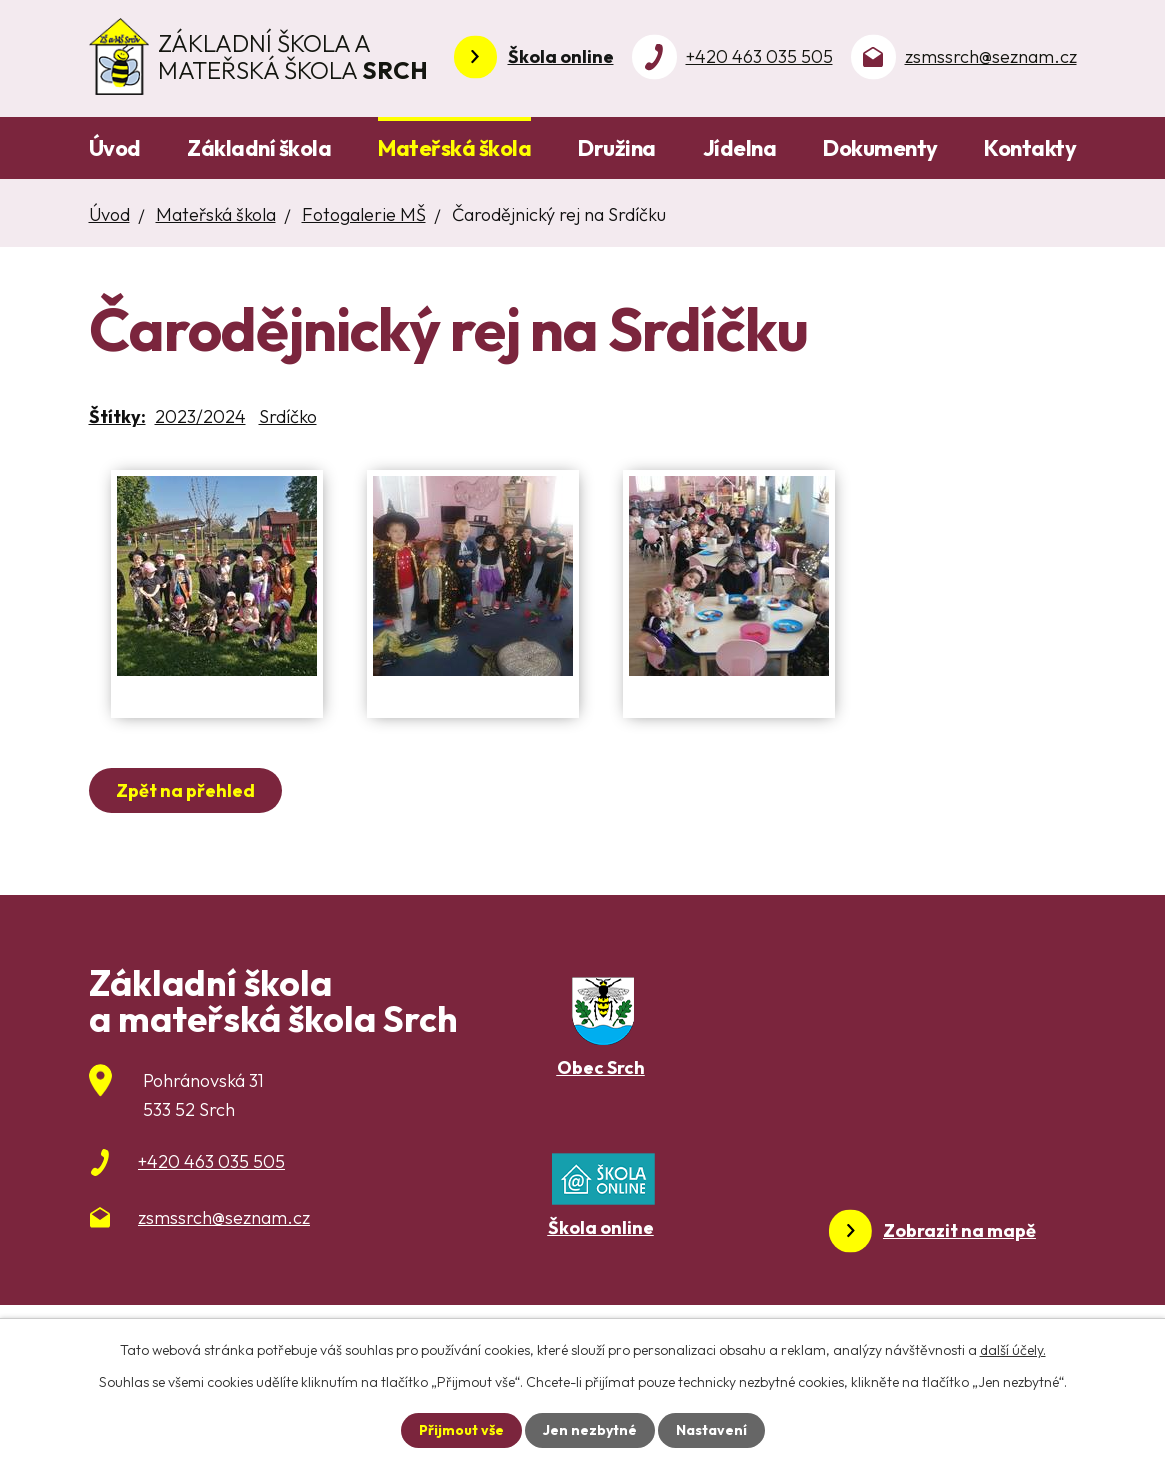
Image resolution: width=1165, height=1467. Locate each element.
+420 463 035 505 (759, 56)
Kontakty (1030, 148)
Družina (617, 148)
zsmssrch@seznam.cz (991, 56)
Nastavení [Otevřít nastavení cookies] (711, 1430)
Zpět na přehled (185, 790)
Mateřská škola (454, 148)
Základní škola (259, 148)
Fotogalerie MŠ (364, 214)
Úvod (115, 148)
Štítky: (117, 416)
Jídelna (740, 148)
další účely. (1013, 1350)
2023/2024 (200, 416)
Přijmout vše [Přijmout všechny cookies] (461, 1430)
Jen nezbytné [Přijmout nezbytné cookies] (590, 1430)
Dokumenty (880, 148)
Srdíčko (288, 416)
